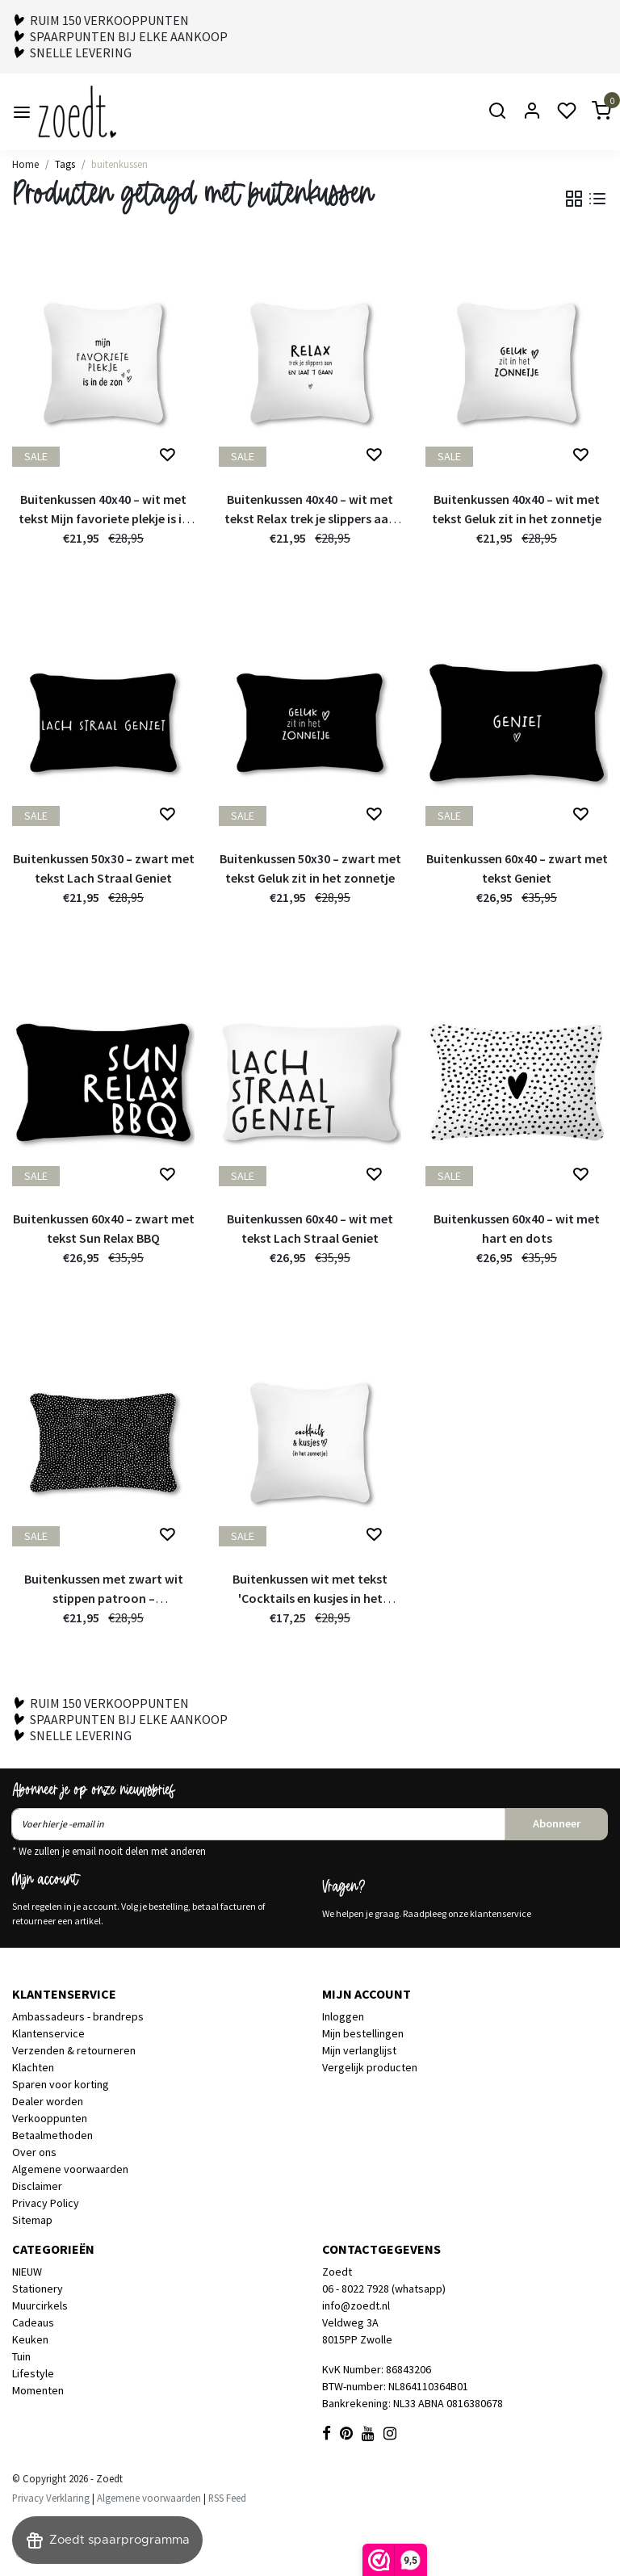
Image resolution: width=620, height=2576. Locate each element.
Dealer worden (47, 2101)
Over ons (34, 2152)
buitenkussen (119, 163)
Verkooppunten (49, 2118)
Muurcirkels (40, 2305)
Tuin (21, 2356)
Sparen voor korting (60, 2084)
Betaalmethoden (52, 2135)
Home (25, 163)
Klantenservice (48, 2033)
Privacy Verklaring (51, 2497)
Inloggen (343, 2016)
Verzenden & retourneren (74, 2050)
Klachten (33, 2067)
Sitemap (32, 2220)
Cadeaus (33, 2322)
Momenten (38, 2390)
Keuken (30, 2339)
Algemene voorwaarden (70, 2169)
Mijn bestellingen (363, 2033)
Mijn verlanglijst (359, 2050)
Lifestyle (33, 2373)
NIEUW (27, 2271)
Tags (65, 163)
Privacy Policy (45, 2203)
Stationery (37, 2288)
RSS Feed (227, 2497)
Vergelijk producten (369, 2067)
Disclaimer (37, 2186)
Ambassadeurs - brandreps (78, 2016)
